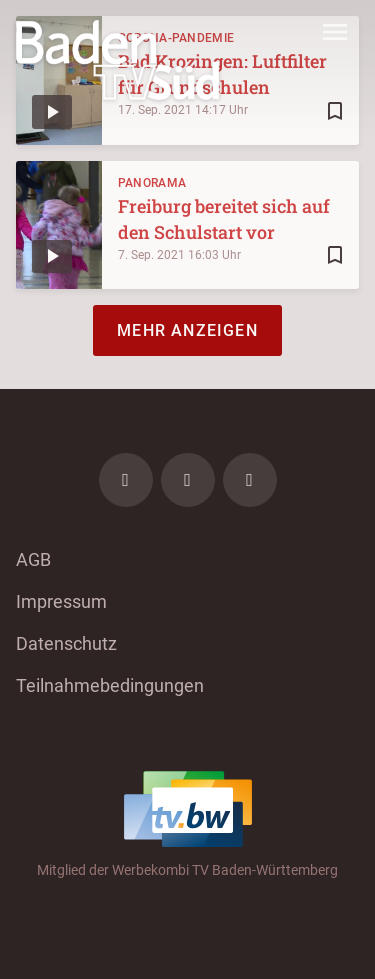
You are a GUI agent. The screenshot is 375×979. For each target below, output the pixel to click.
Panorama (152, 183)
